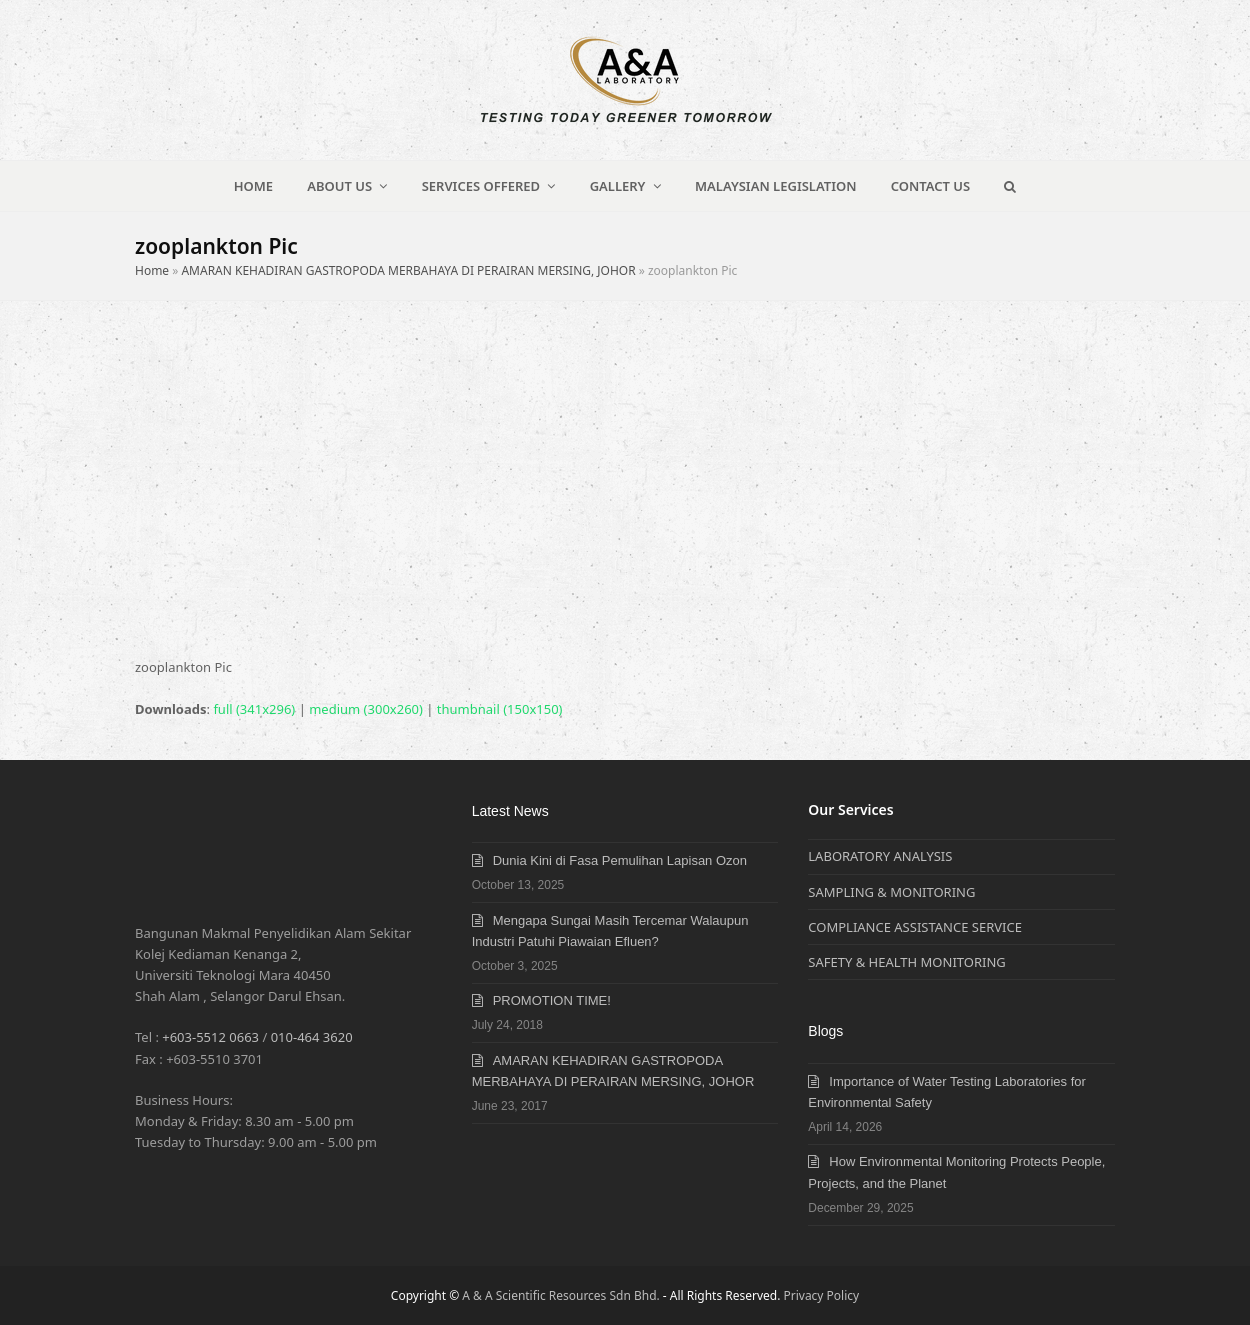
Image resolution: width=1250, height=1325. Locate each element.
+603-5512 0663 (210, 1037)
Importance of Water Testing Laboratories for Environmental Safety (947, 1092)
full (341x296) (254, 709)
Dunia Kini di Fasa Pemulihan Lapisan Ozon (620, 860)
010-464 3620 (312, 1037)
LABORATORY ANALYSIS (880, 856)
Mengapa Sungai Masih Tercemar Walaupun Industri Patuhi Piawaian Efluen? (610, 931)
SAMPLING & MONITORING (891, 892)
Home (152, 270)
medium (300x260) (366, 709)
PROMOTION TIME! (552, 1000)
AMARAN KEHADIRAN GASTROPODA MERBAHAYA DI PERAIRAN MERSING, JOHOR (408, 270)
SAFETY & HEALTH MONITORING (906, 962)
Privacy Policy (822, 1295)
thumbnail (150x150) (500, 709)
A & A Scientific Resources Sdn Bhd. (560, 1295)
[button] (1010, 186)
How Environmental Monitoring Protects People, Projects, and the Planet (956, 1172)
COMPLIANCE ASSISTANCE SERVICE (915, 927)
